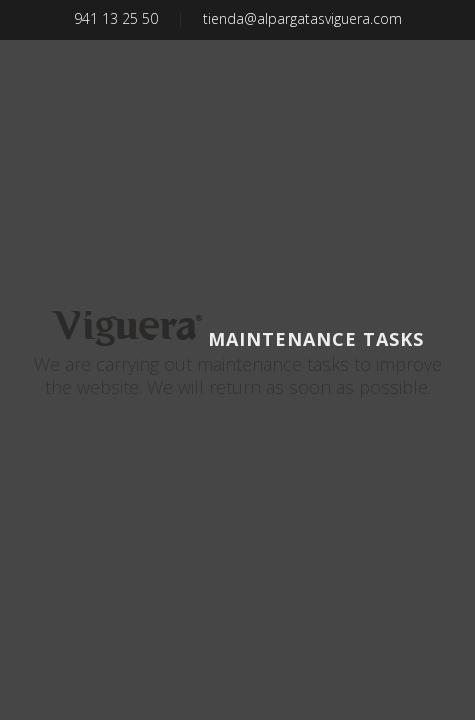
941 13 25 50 (116, 18)
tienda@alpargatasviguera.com (302, 18)
